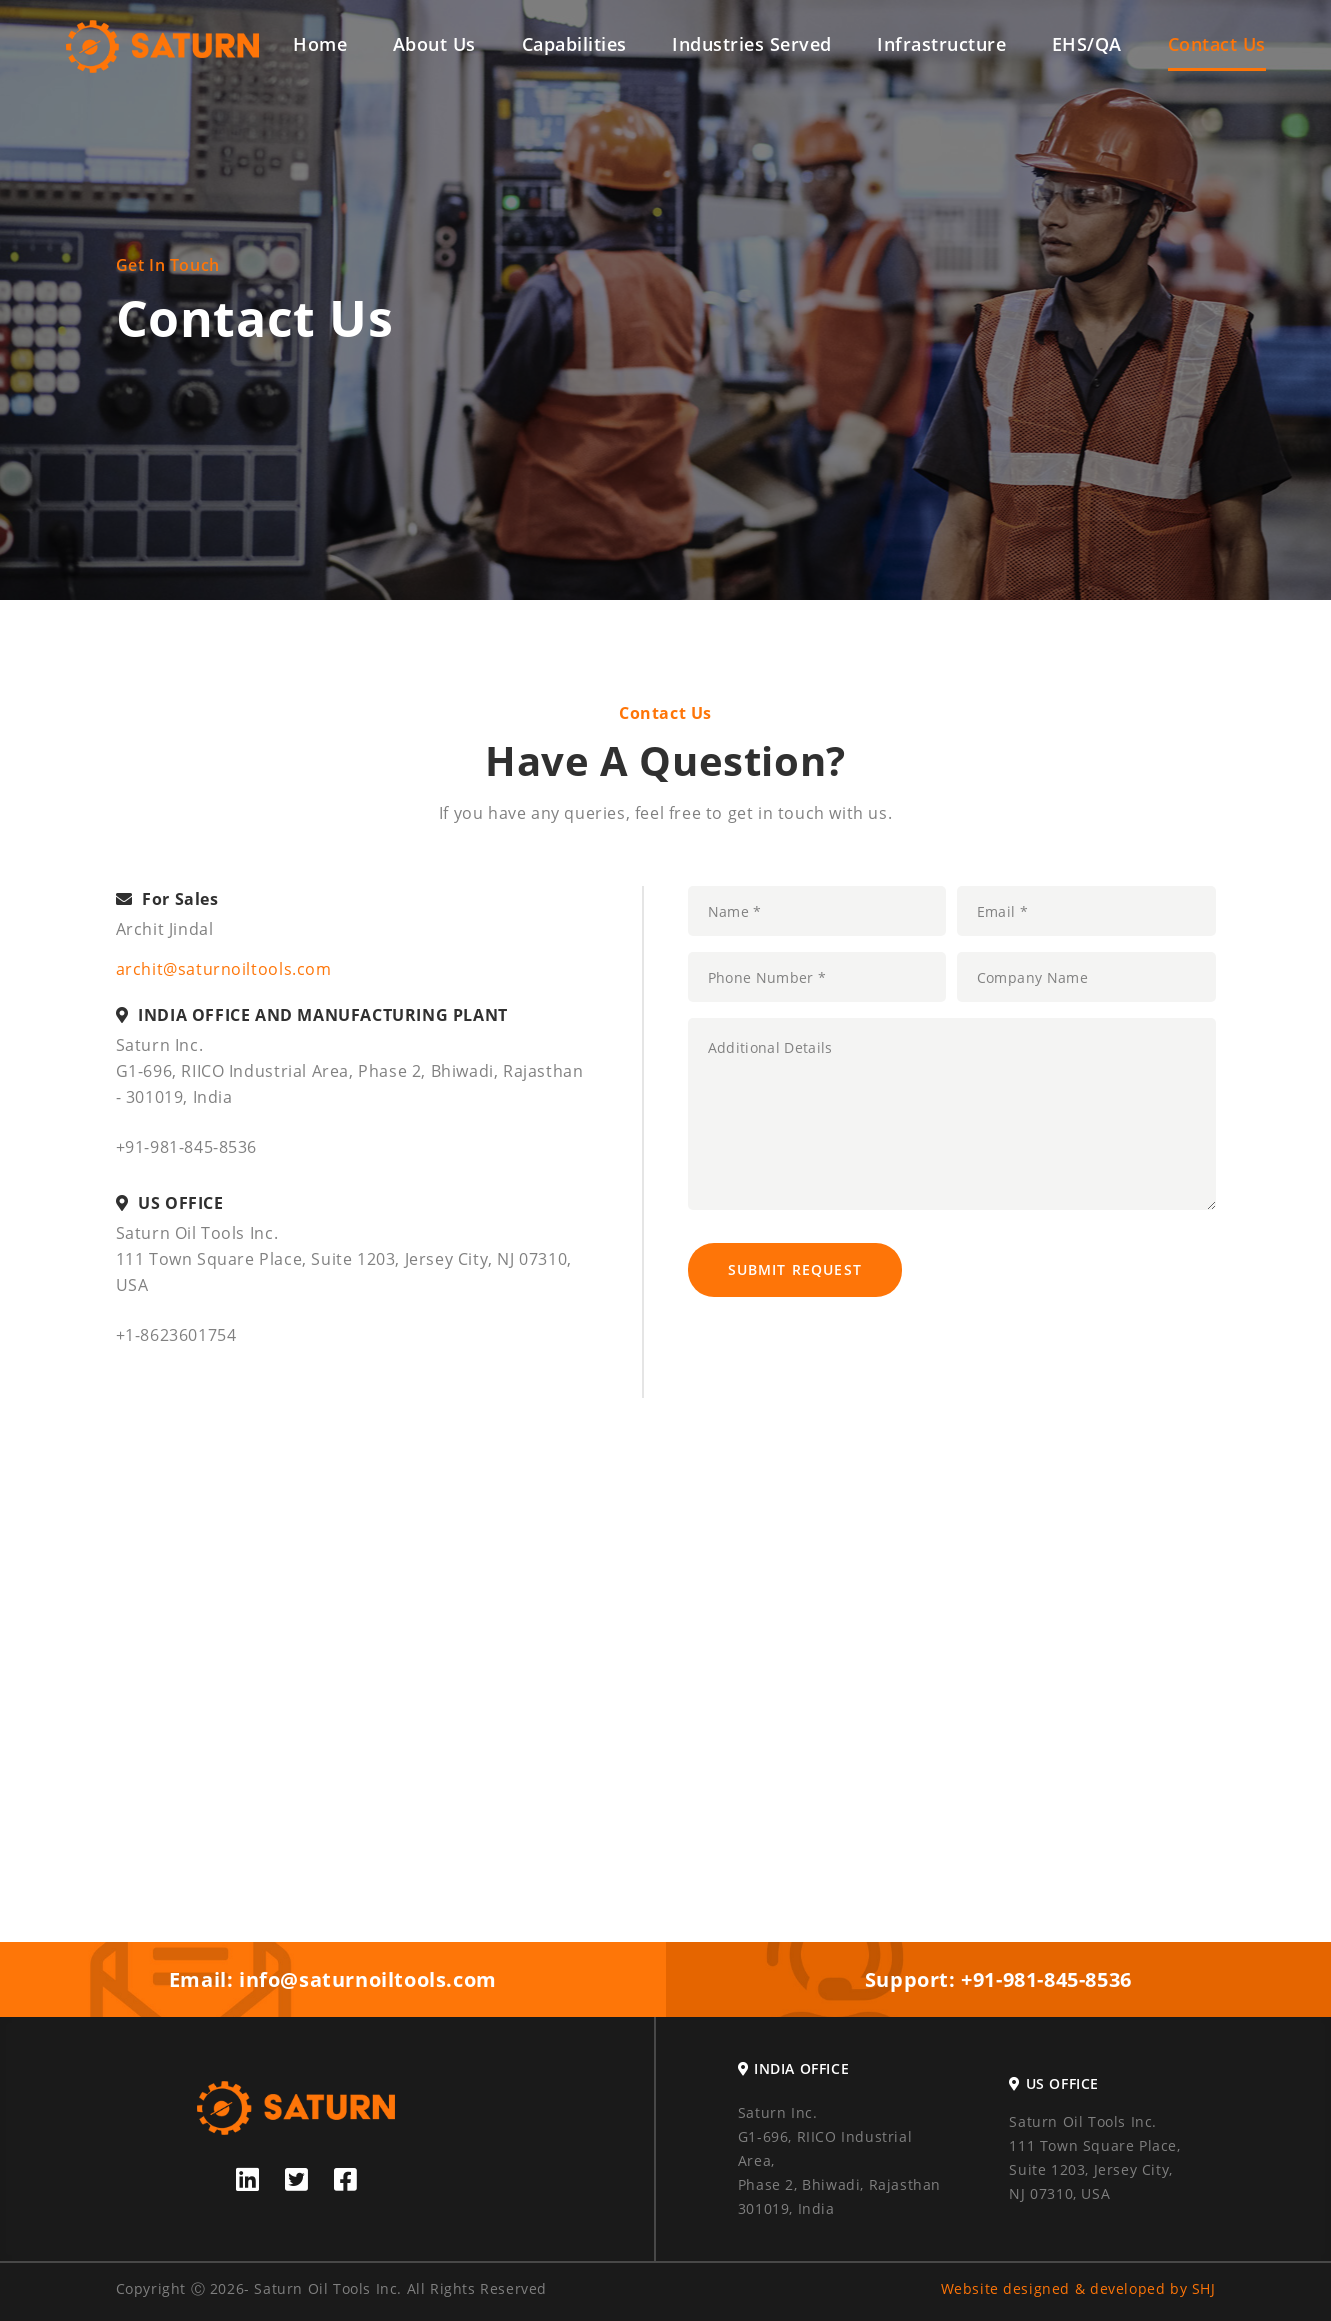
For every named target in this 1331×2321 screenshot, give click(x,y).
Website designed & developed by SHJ (1078, 2288)
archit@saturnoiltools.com (224, 969)
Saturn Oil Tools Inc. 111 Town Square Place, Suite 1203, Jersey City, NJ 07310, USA (1094, 2157)
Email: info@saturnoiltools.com (333, 1979)
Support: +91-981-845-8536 (998, 1979)
